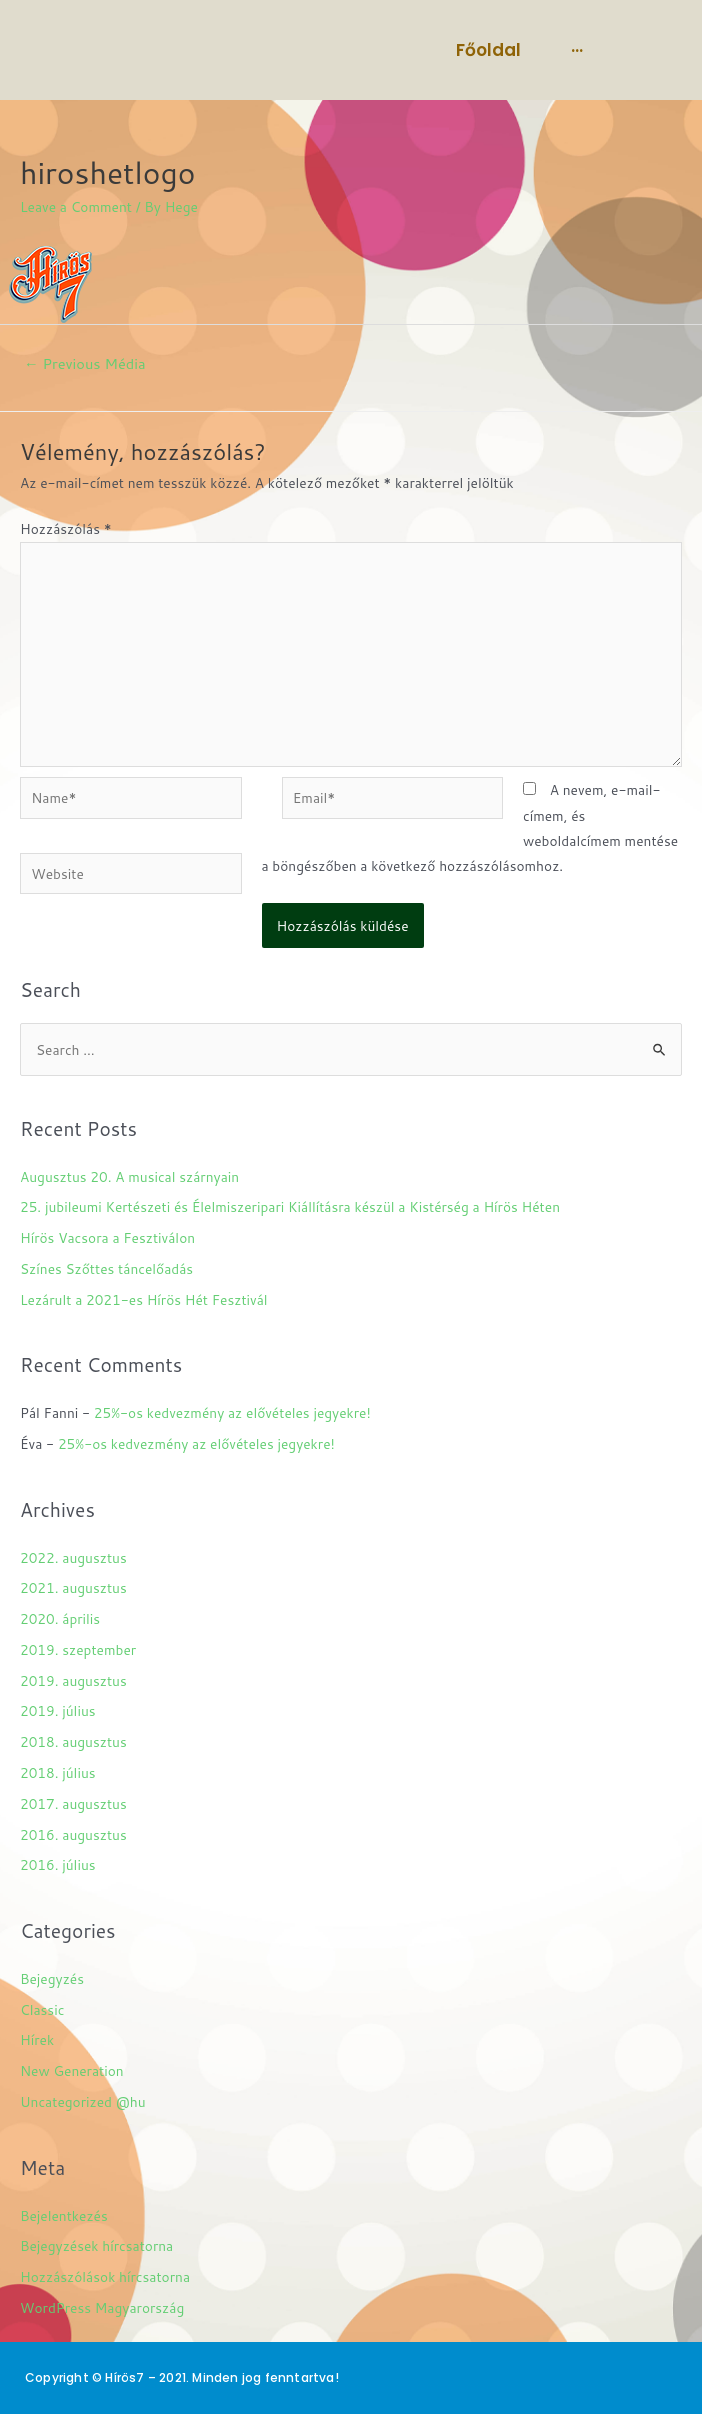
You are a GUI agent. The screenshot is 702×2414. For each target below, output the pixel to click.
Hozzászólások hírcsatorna (105, 2276)
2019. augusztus (73, 1680)
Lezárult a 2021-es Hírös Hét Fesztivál (144, 1299)
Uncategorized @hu (83, 2101)
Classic (42, 2009)
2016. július (58, 1864)
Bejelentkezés (64, 2215)
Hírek (37, 2039)
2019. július (58, 1710)
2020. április (60, 1618)
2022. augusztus (73, 1557)
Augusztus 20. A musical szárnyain (129, 1176)
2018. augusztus (73, 1741)
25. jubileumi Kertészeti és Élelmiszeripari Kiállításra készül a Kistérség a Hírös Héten (290, 1206)
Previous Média (85, 363)
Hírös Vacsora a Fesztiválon (107, 1237)
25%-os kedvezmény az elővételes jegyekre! (232, 1412)
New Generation (72, 2070)
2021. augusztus (73, 1587)
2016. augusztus (73, 1834)
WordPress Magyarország (102, 2307)
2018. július (58, 1772)
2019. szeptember (78, 1649)
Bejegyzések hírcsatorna (96, 2245)
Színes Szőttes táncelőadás (106, 1268)
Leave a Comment (76, 206)
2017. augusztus (73, 1803)
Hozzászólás (66, 528)
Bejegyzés (52, 1978)
